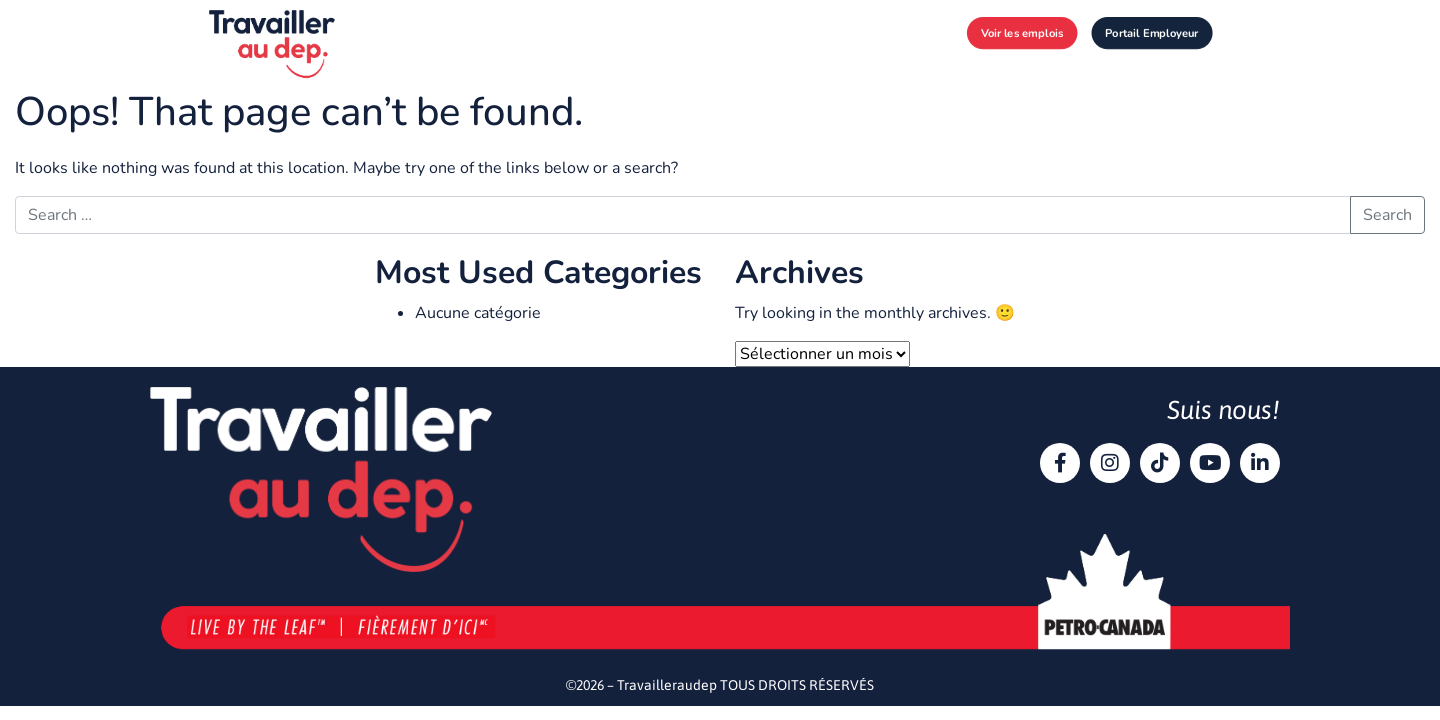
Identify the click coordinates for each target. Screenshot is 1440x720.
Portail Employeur (1151, 32)
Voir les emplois (1022, 32)
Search (1387, 215)
